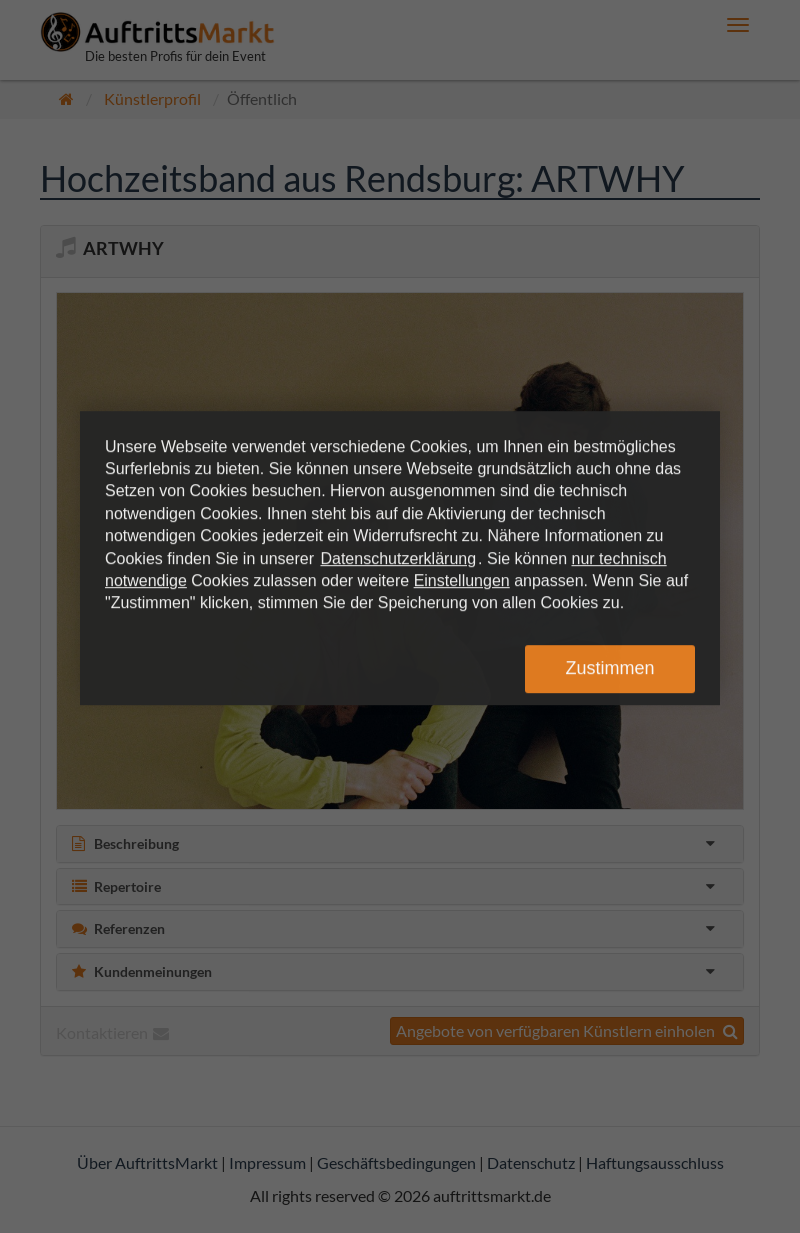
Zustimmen (609, 668)
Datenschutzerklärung (398, 558)
